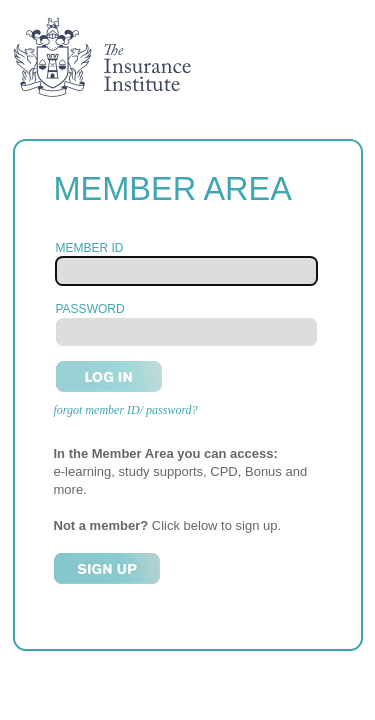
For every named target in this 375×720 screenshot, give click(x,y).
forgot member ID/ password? (126, 410)
